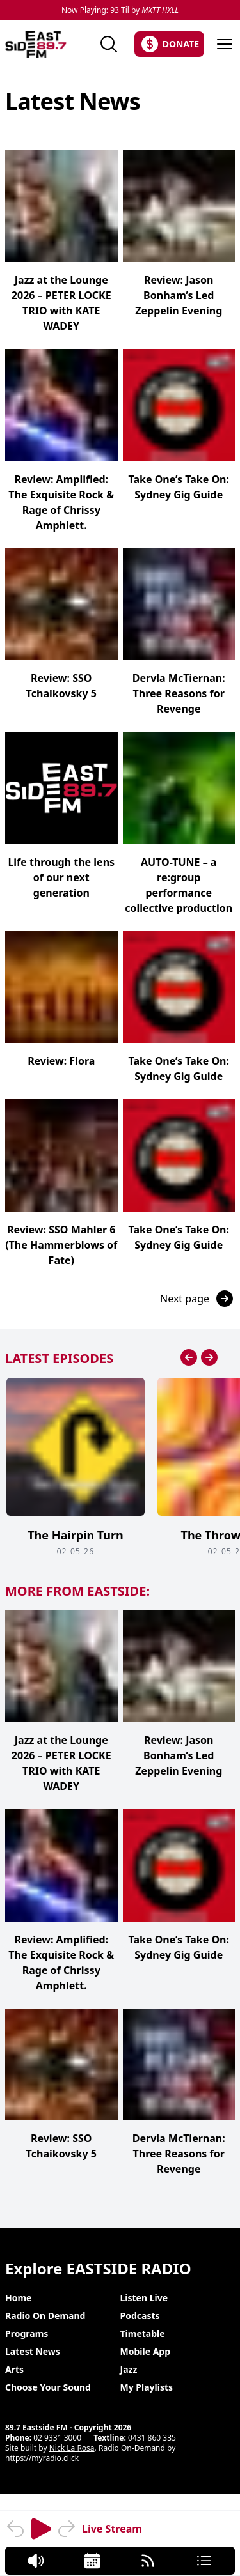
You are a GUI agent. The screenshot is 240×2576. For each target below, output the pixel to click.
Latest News (32, 2351)
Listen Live (144, 2298)
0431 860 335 (152, 2437)
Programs (26, 2333)
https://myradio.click (42, 2458)
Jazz (129, 2369)
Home (18, 2298)
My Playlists (146, 2387)
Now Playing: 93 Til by (120, 10)
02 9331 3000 (57, 2437)
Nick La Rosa (72, 2447)
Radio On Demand (45, 2316)
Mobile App (145, 2351)
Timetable (142, 2333)
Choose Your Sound (48, 2387)
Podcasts (140, 2316)
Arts (14, 2369)
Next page (197, 1298)
